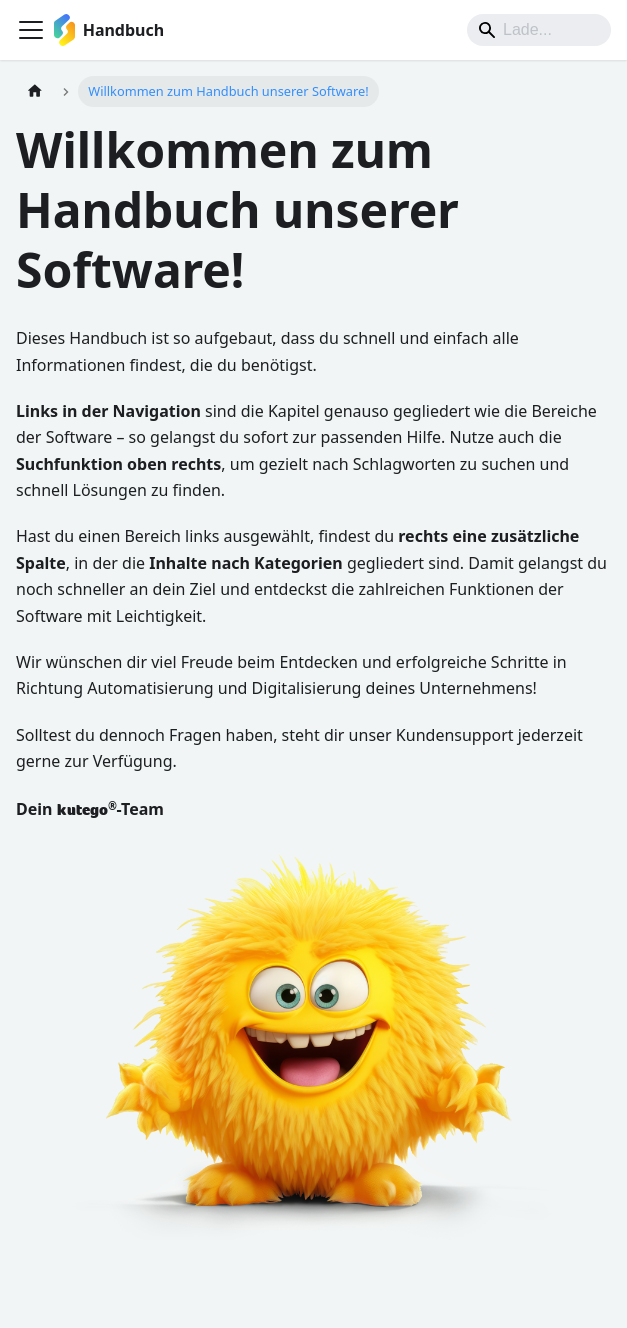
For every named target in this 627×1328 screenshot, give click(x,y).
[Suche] (539, 30)
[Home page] (35, 91)
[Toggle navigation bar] (31, 30)
